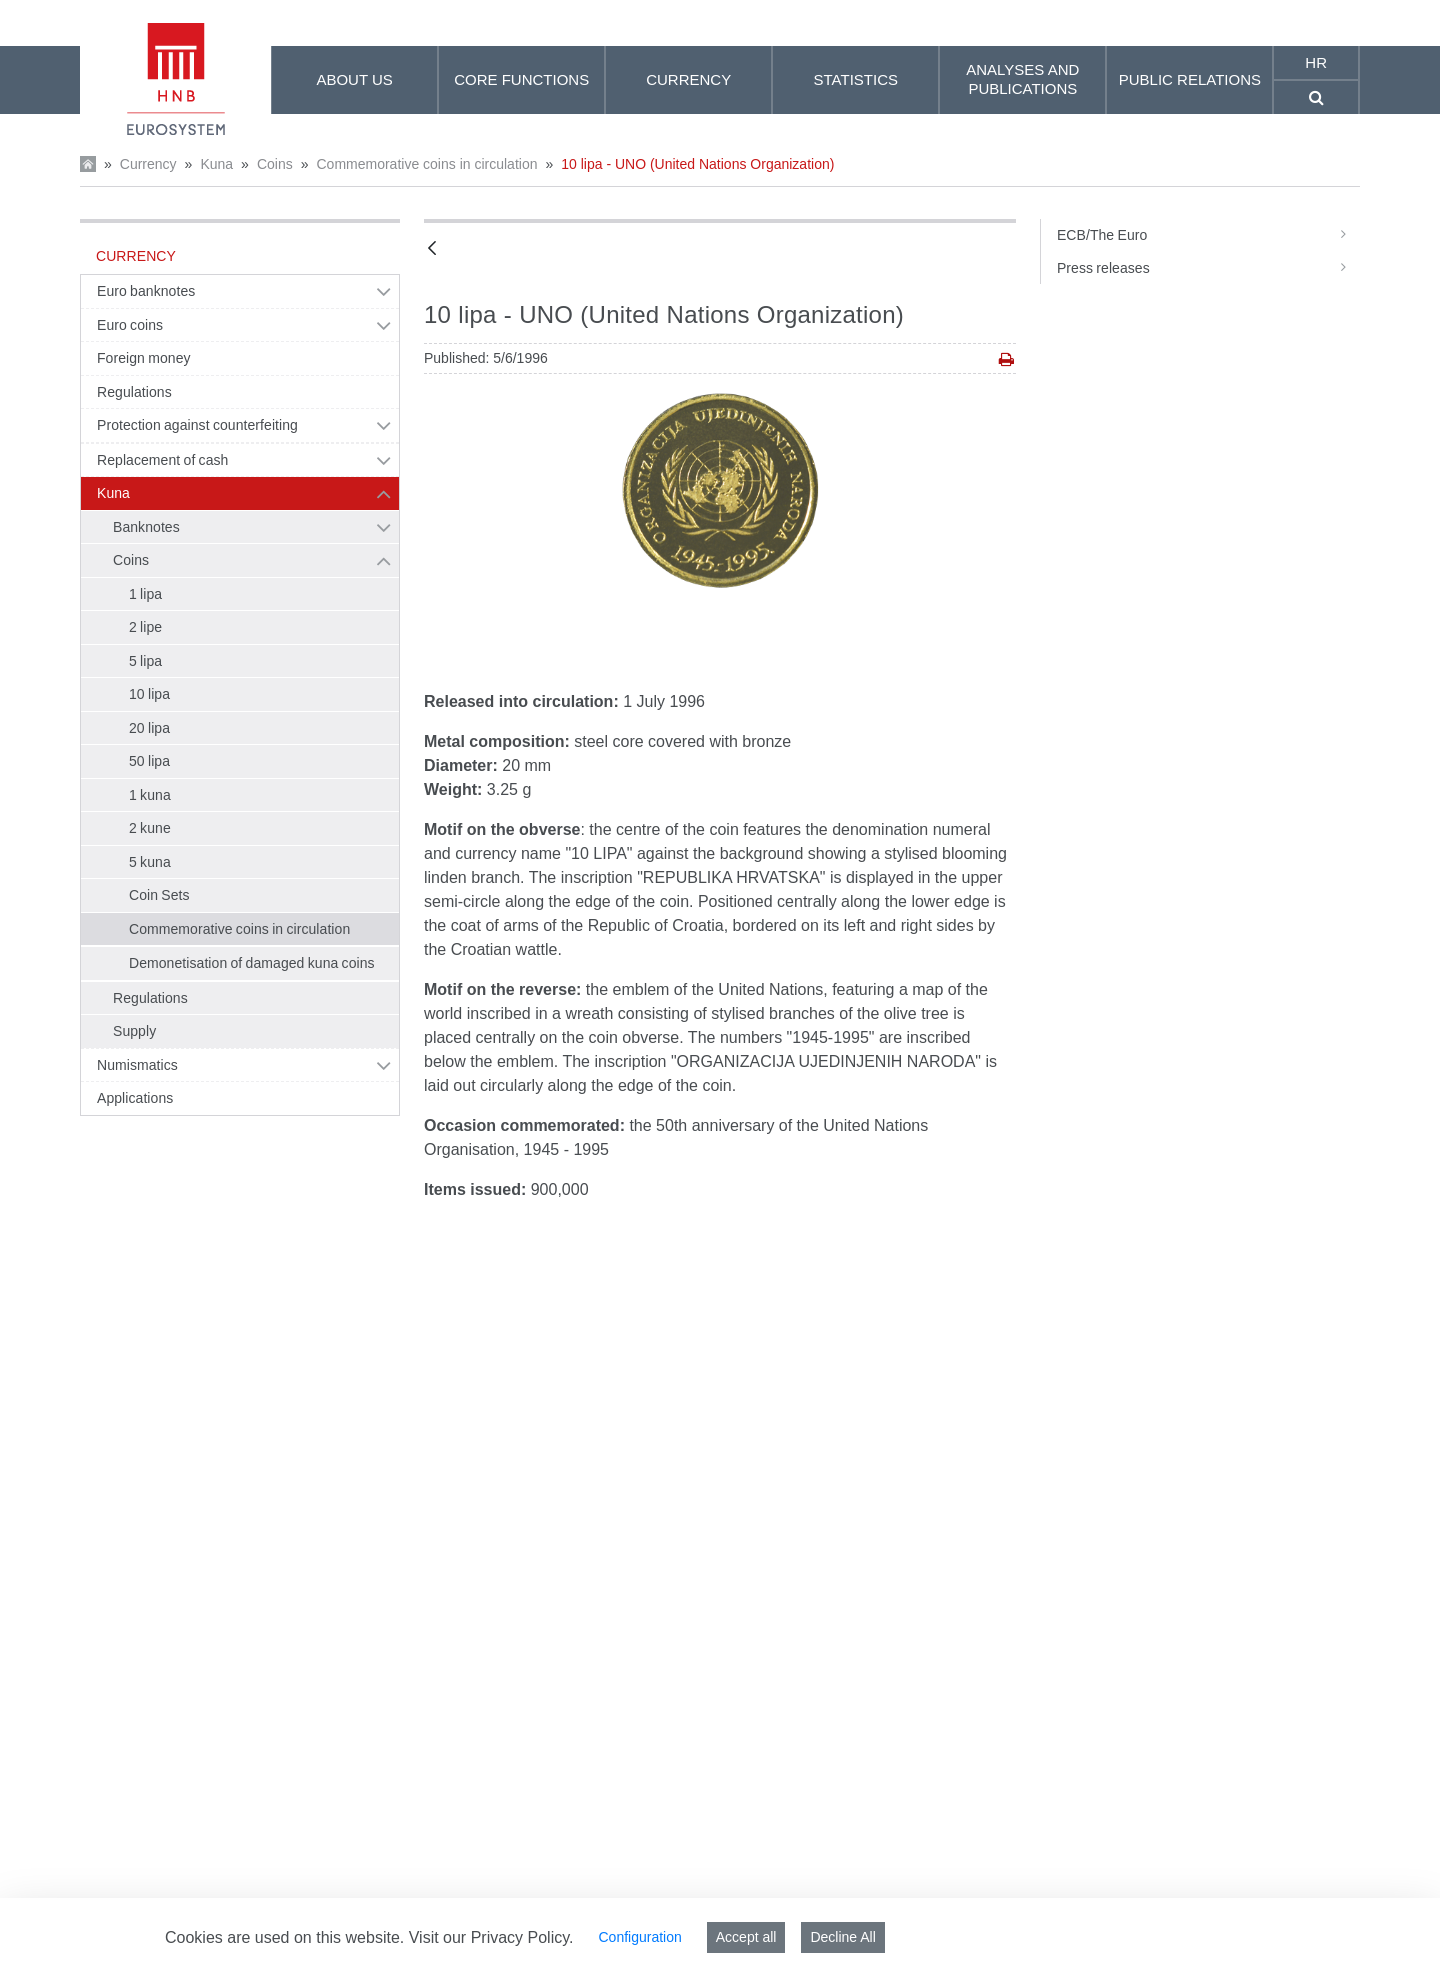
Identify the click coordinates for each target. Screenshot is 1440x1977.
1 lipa (145, 594)
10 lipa (149, 694)
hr (1316, 62)
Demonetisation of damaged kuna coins (252, 963)
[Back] (432, 249)
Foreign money (144, 358)
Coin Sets (159, 895)
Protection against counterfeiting (197, 425)
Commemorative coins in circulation (426, 164)
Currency (148, 164)
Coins (275, 164)
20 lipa (149, 728)
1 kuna (150, 795)
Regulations (134, 392)
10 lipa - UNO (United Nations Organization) (697, 164)
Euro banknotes (146, 291)
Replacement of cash (162, 460)
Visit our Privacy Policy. (491, 1937)
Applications (135, 1098)
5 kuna (150, 862)
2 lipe (145, 627)
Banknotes (146, 527)
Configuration (639, 1937)
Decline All (842, 1937)
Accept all (746, 1937)
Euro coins (130, 325)
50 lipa (149, 761)
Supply (134, 1031)
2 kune (150, 828)
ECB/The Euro (1208, 235)
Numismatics (137, 1065)
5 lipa (145, 661)
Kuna (216, 164)
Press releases (1208, 268)
